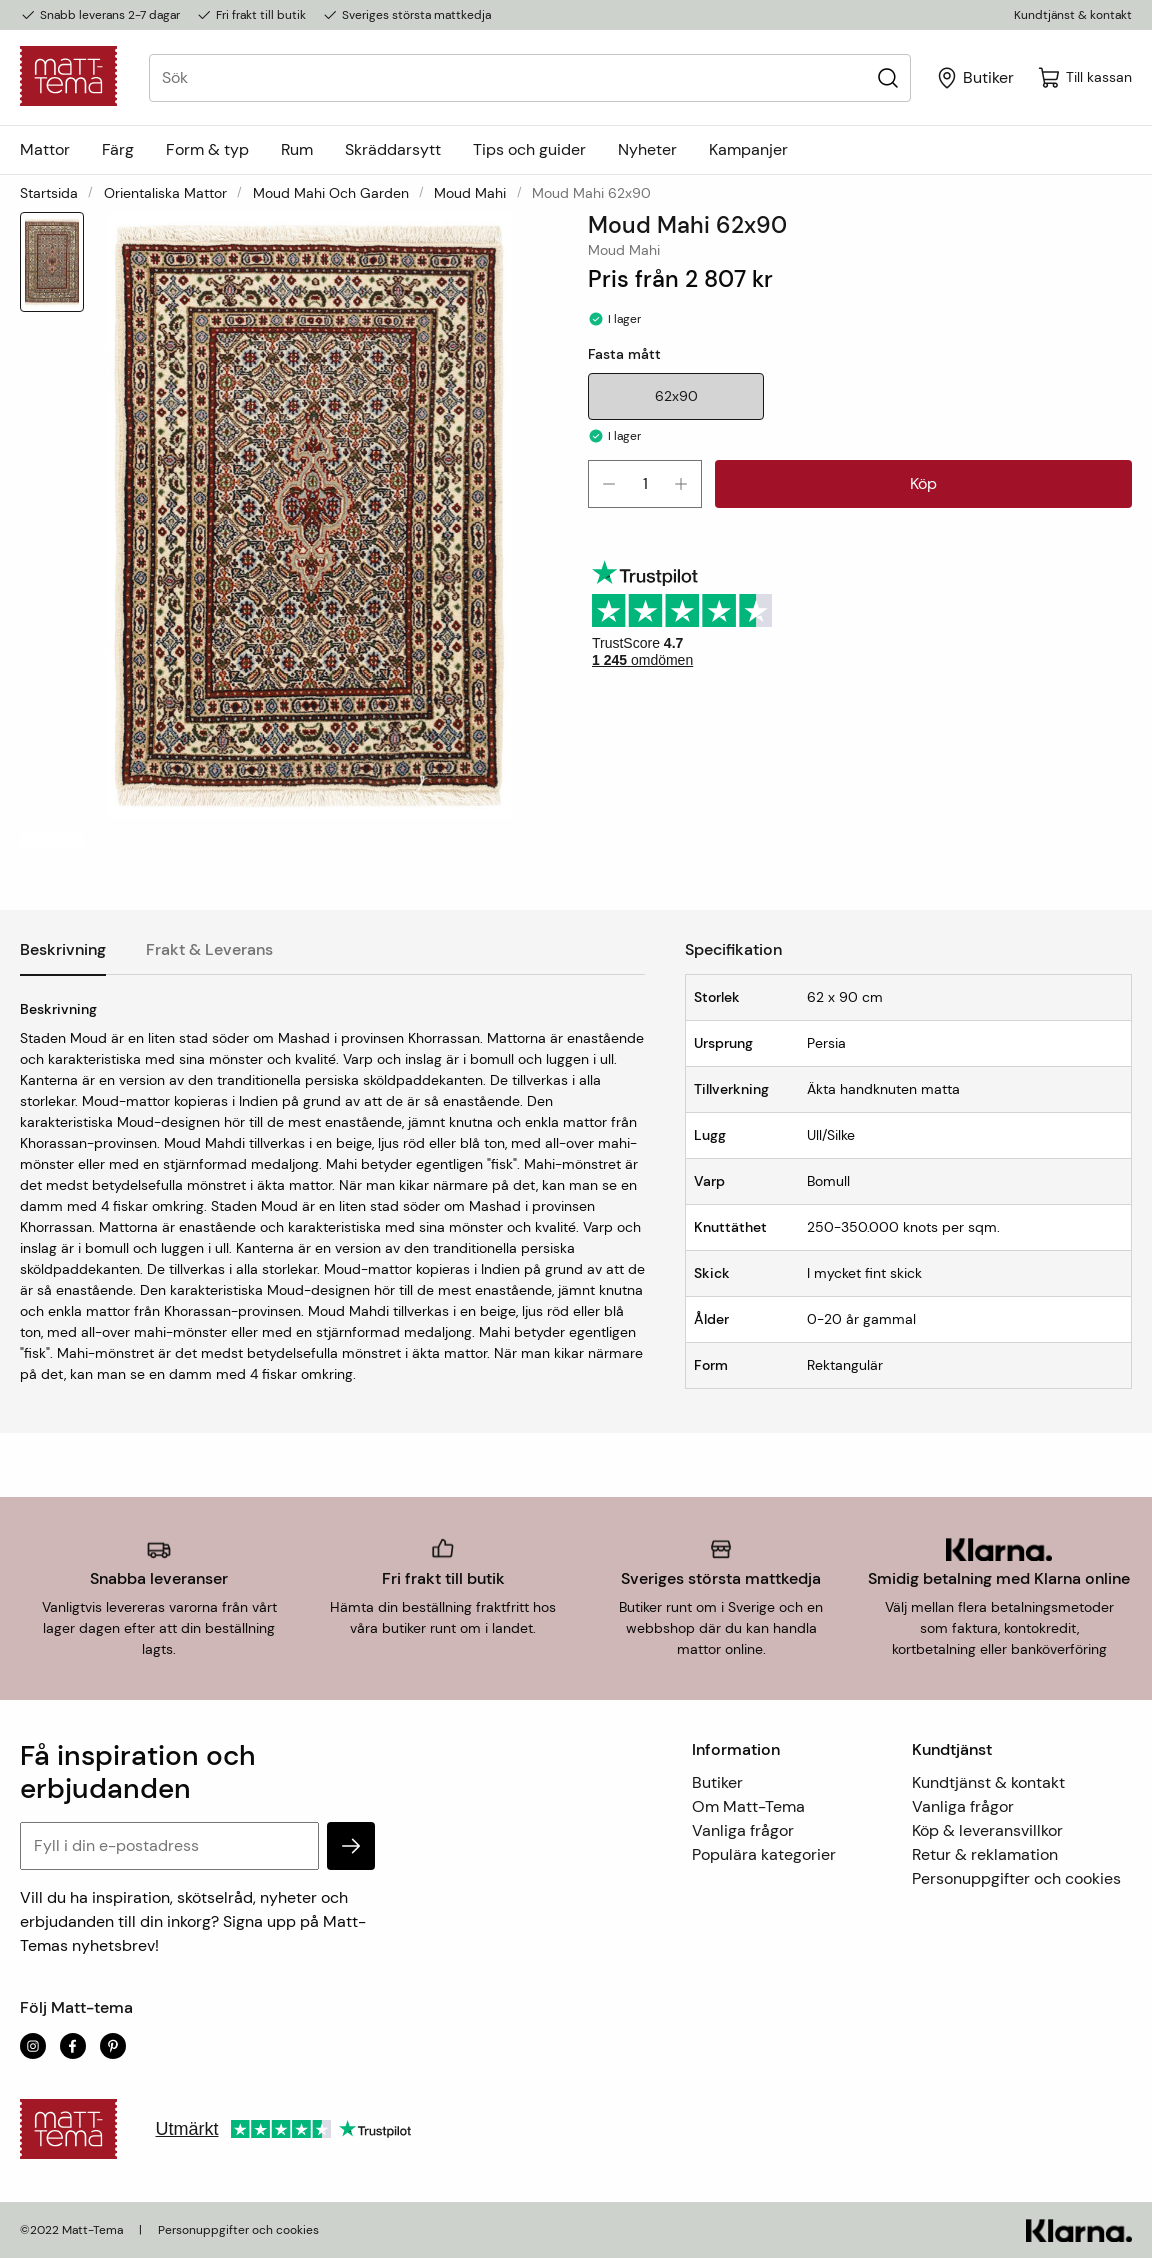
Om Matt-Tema (748, 1806)
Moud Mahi (470, 193)
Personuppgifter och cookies (1016, 1878)
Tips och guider (529, 149)
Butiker (717, 1782)
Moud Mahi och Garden (331, 193)
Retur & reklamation (985, 1854)
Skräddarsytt (393, 149)
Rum (297, 149)
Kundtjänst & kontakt (1073, 15)
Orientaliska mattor (165, 193)
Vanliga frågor (743, 1830)
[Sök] (887, 77)
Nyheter (647, 149)
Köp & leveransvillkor (987, 1830)
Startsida (49, 193)
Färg (118, 149)
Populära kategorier (764, 1854)
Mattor (45, 149)
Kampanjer (748, 149)
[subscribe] (351, 1846)
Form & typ (207, 149)
